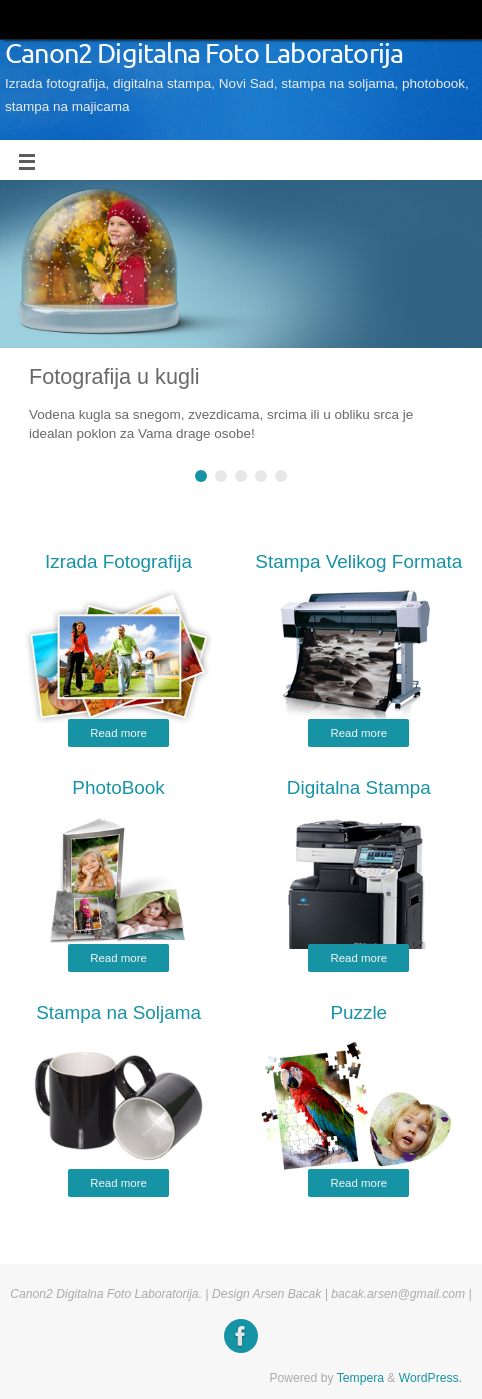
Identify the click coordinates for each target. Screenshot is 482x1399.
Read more (118, 733)
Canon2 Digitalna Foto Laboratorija (204, 55)
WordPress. (430, 1378)
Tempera (360, 1378)
